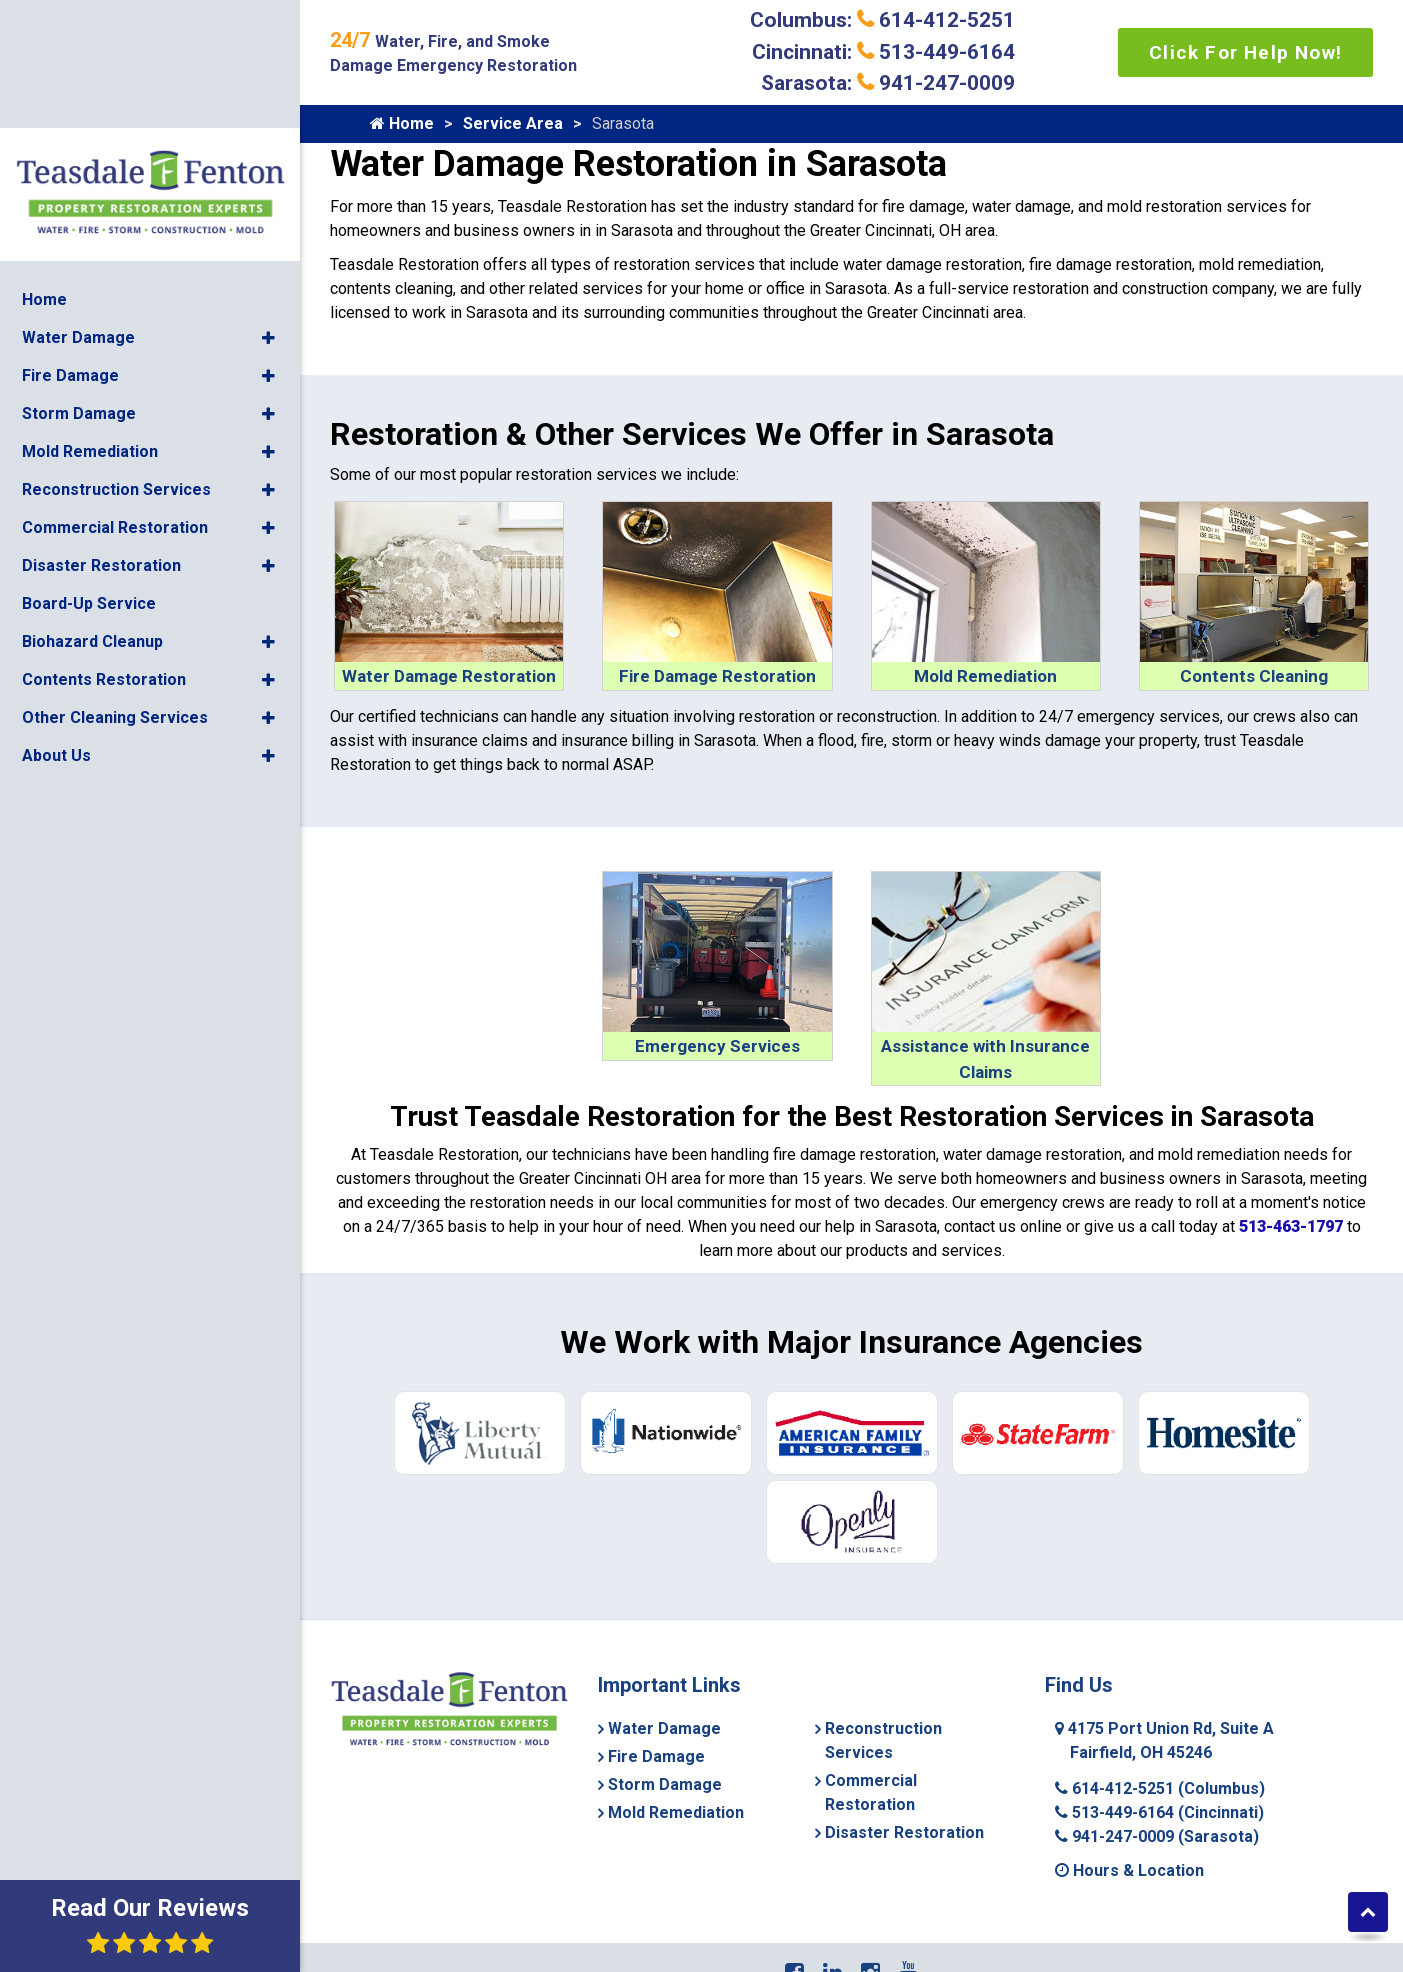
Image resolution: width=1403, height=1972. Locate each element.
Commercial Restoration (115, 384)
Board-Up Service (89, 460)
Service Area (513, 123)
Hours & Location (1129, 1870)
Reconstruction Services (116, 346)
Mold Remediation (90, 308)
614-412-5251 (1160, 1788)
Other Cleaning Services (115, 574)
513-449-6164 (1159, 1812)
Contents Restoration (104, 536)
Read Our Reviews (150, 1924)
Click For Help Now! (1245, 52)
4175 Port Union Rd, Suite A (1164, 1740)
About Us (56, 612)
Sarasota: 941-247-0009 (888, 83)
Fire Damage (70, 232)
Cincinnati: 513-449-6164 (883, 52)
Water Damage (78, 194)
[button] (268, 195)
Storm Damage (79, 270)
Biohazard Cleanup (92, 498)
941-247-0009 (1157, 1836)
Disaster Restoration (101, 422)
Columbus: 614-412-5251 (882, 20)
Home (44, 156)
